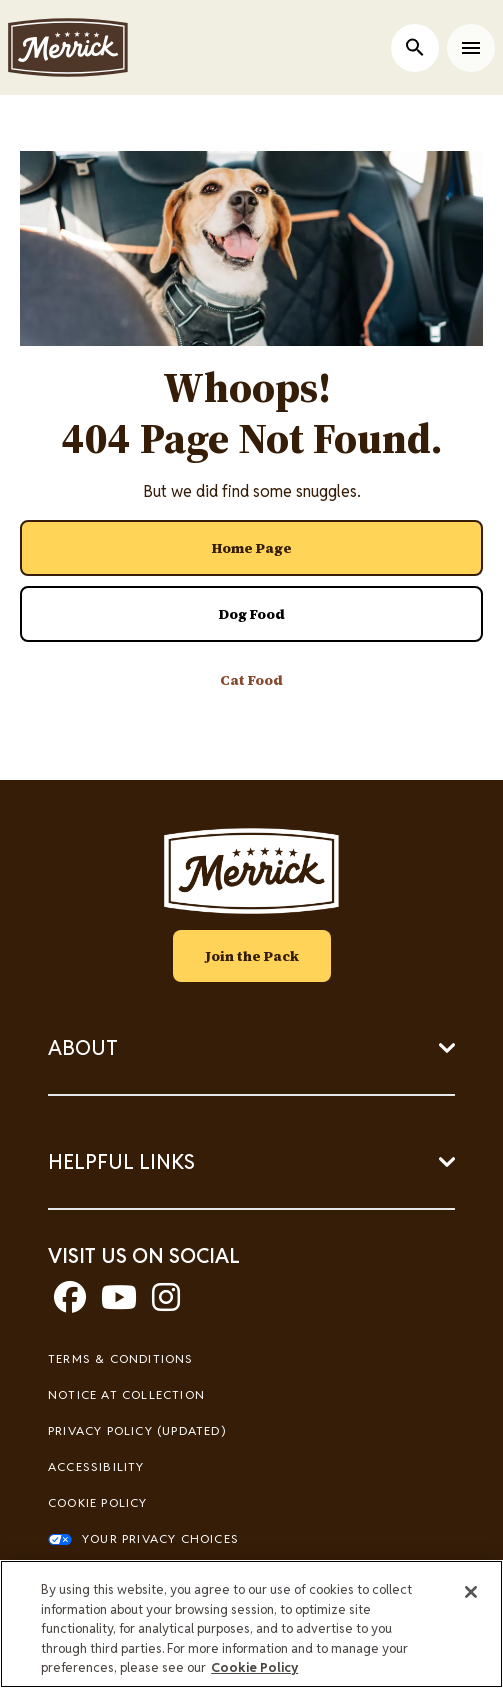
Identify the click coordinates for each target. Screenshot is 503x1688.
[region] (251, 1624)
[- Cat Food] (251, 680)
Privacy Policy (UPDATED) (137, 1430)
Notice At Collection (126, 1394)
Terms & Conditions (121, 1358)
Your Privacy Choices (160, 1538)
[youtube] (119, 1303)
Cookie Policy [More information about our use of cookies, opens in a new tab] (254, 1667)
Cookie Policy (98, 1502)
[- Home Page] (251, 548)
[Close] (471, 1592)
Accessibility (96, 1466)
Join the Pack (252, 956)
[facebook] (70, 1303)
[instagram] (166, 1303)
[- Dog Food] (251, 614)
